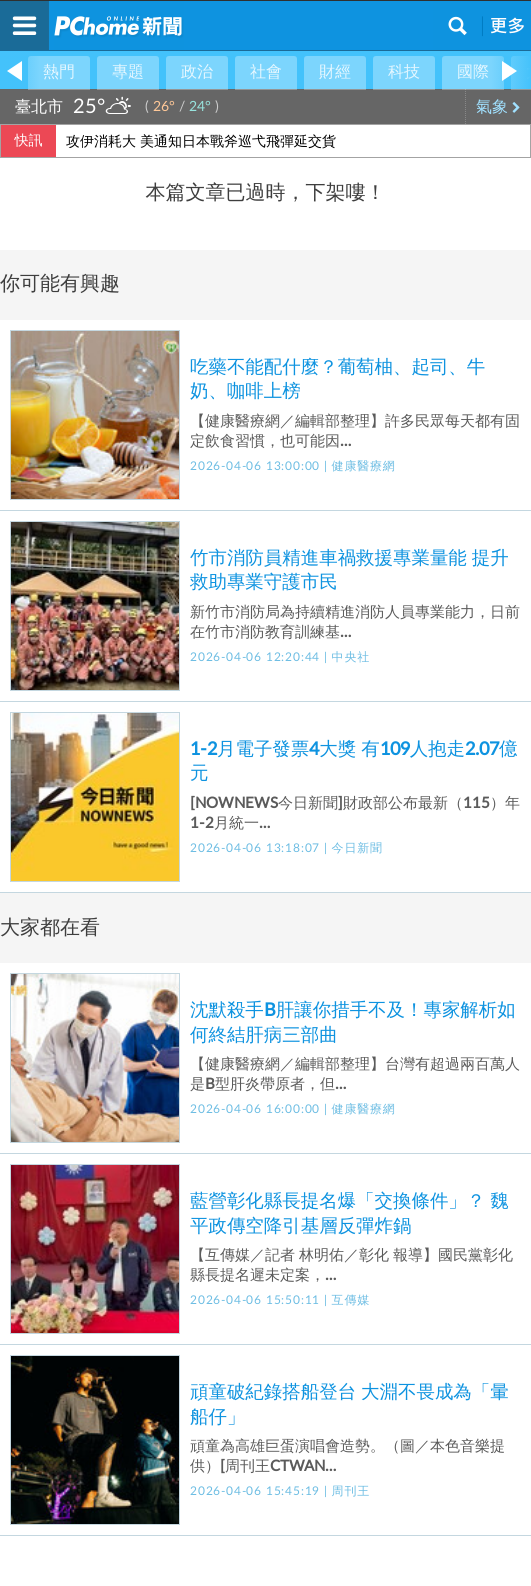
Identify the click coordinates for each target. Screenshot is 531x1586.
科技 (404, 72)
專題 (128, 72)
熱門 (59, 72)
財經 (335, 72)
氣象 (498, 107)
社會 (266, 72)
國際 (473, 72)
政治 (197, 72)
